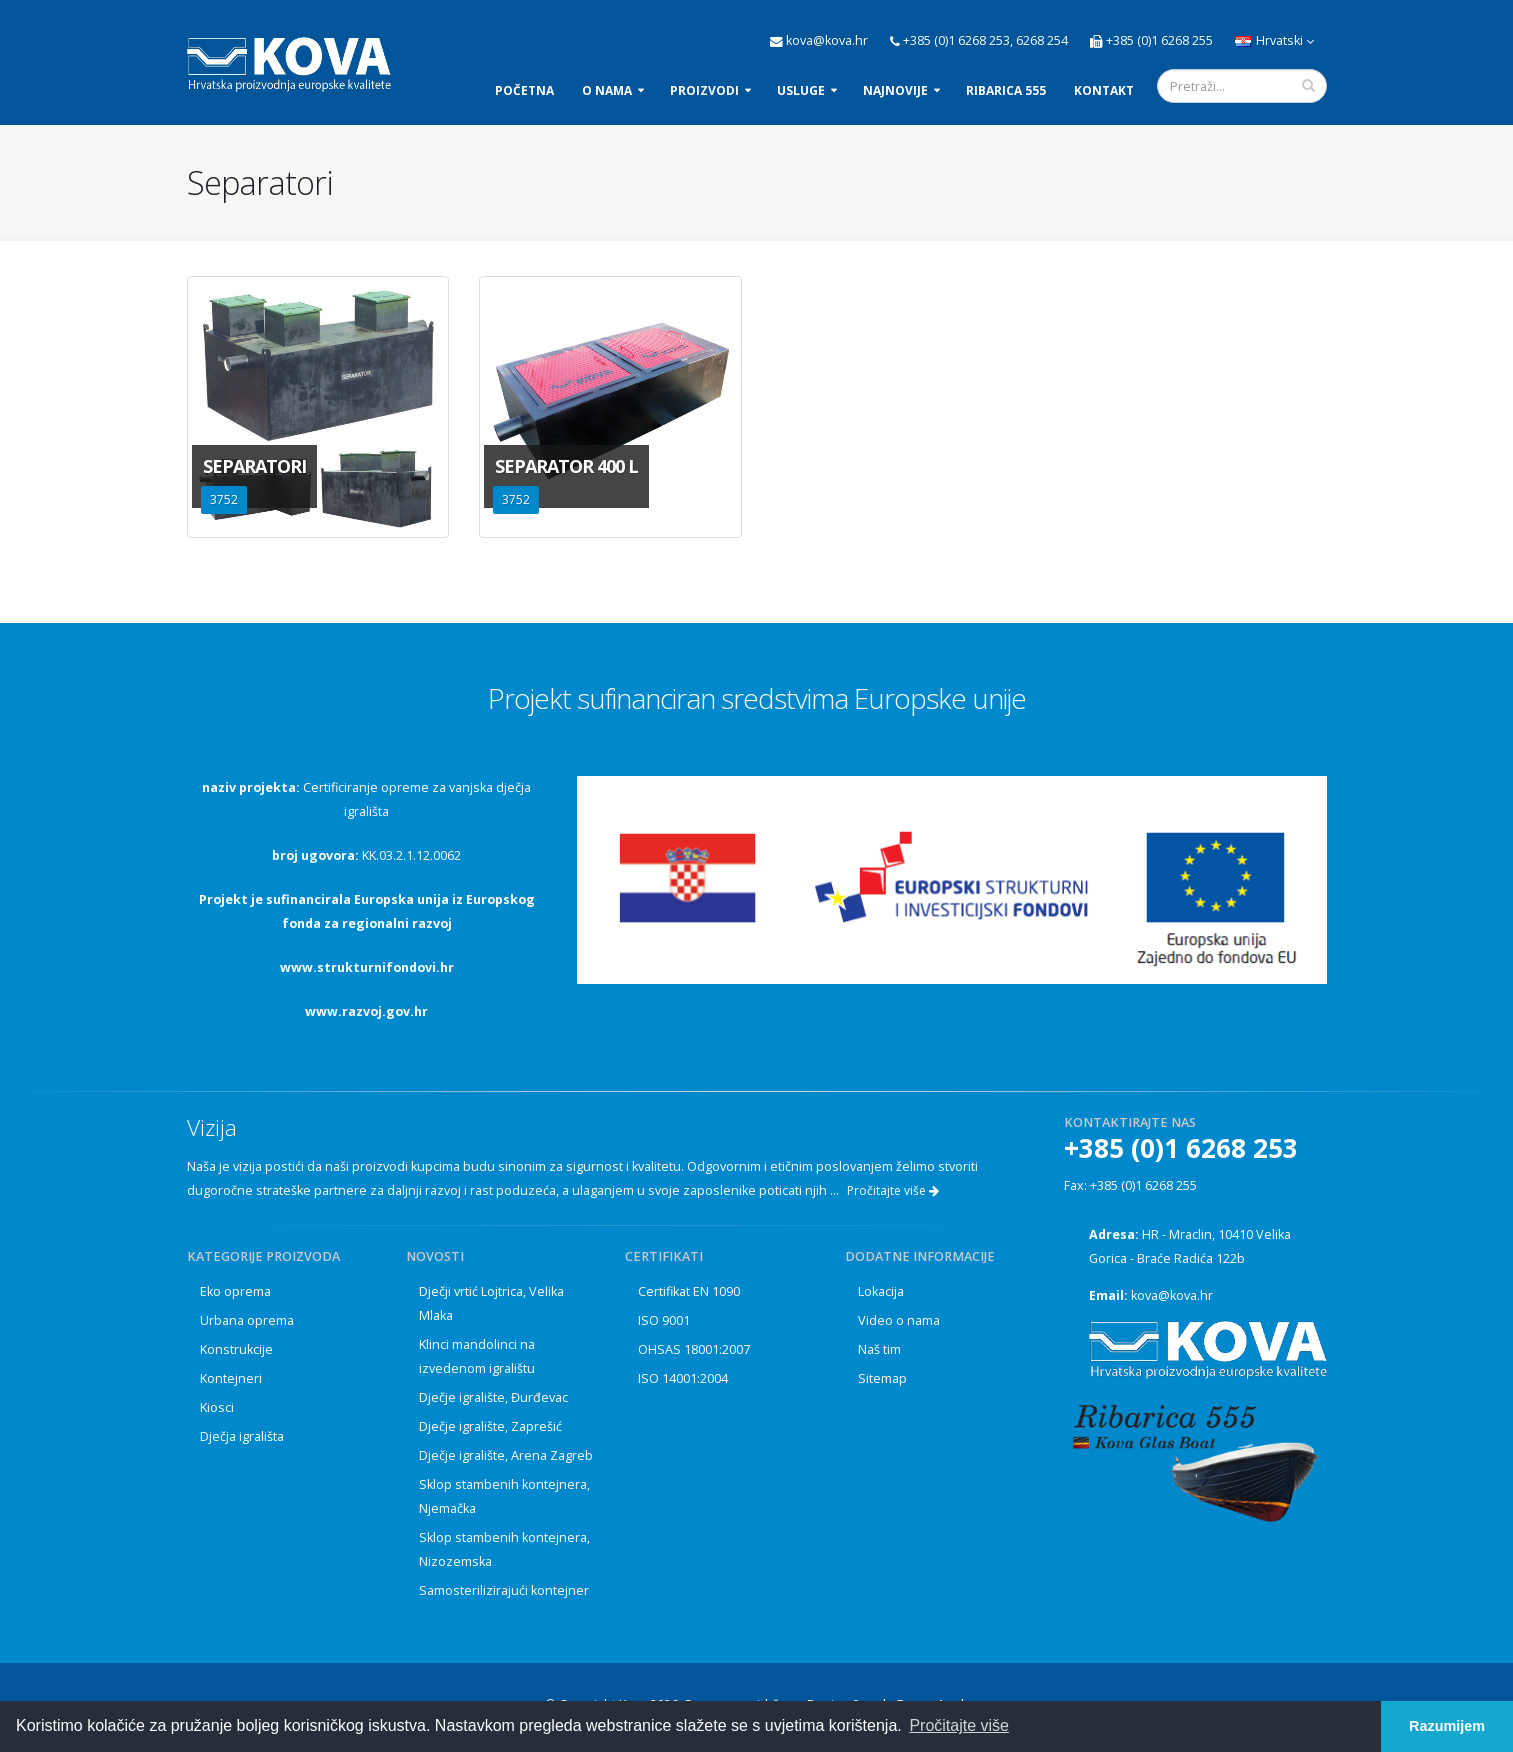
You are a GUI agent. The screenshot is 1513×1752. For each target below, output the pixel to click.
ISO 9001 (664, 1320)
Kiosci (217, 1407)
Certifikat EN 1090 (689, 1291)
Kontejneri (231, 1378)
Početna (524, 90)
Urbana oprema (247, 1320)
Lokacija (881, 1291)
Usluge (801, 90)
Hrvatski (1274, 40)
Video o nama (899, 1320)
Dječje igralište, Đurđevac (493, 1397)
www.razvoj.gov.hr (366, 1011)
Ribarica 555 (1006, 90)
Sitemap (882, 1378)
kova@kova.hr (1172, 1295)
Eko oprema (235, 1291)
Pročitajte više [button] (959, 1725)
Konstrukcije (236, 1349)
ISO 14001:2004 (683, 1378)
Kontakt (1104, 90)
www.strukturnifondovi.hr (367, 967)
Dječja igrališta (242, 1436)
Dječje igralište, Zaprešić (490, 1426)
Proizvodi (704, 90)
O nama (607, 90)
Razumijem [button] (1447, 1726)
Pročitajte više (893, 1190)
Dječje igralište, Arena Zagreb (506, 1455)
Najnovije (895, 90)
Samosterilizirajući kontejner (504, 1590)
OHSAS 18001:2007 (694, 1349)
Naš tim (879, 1349)
